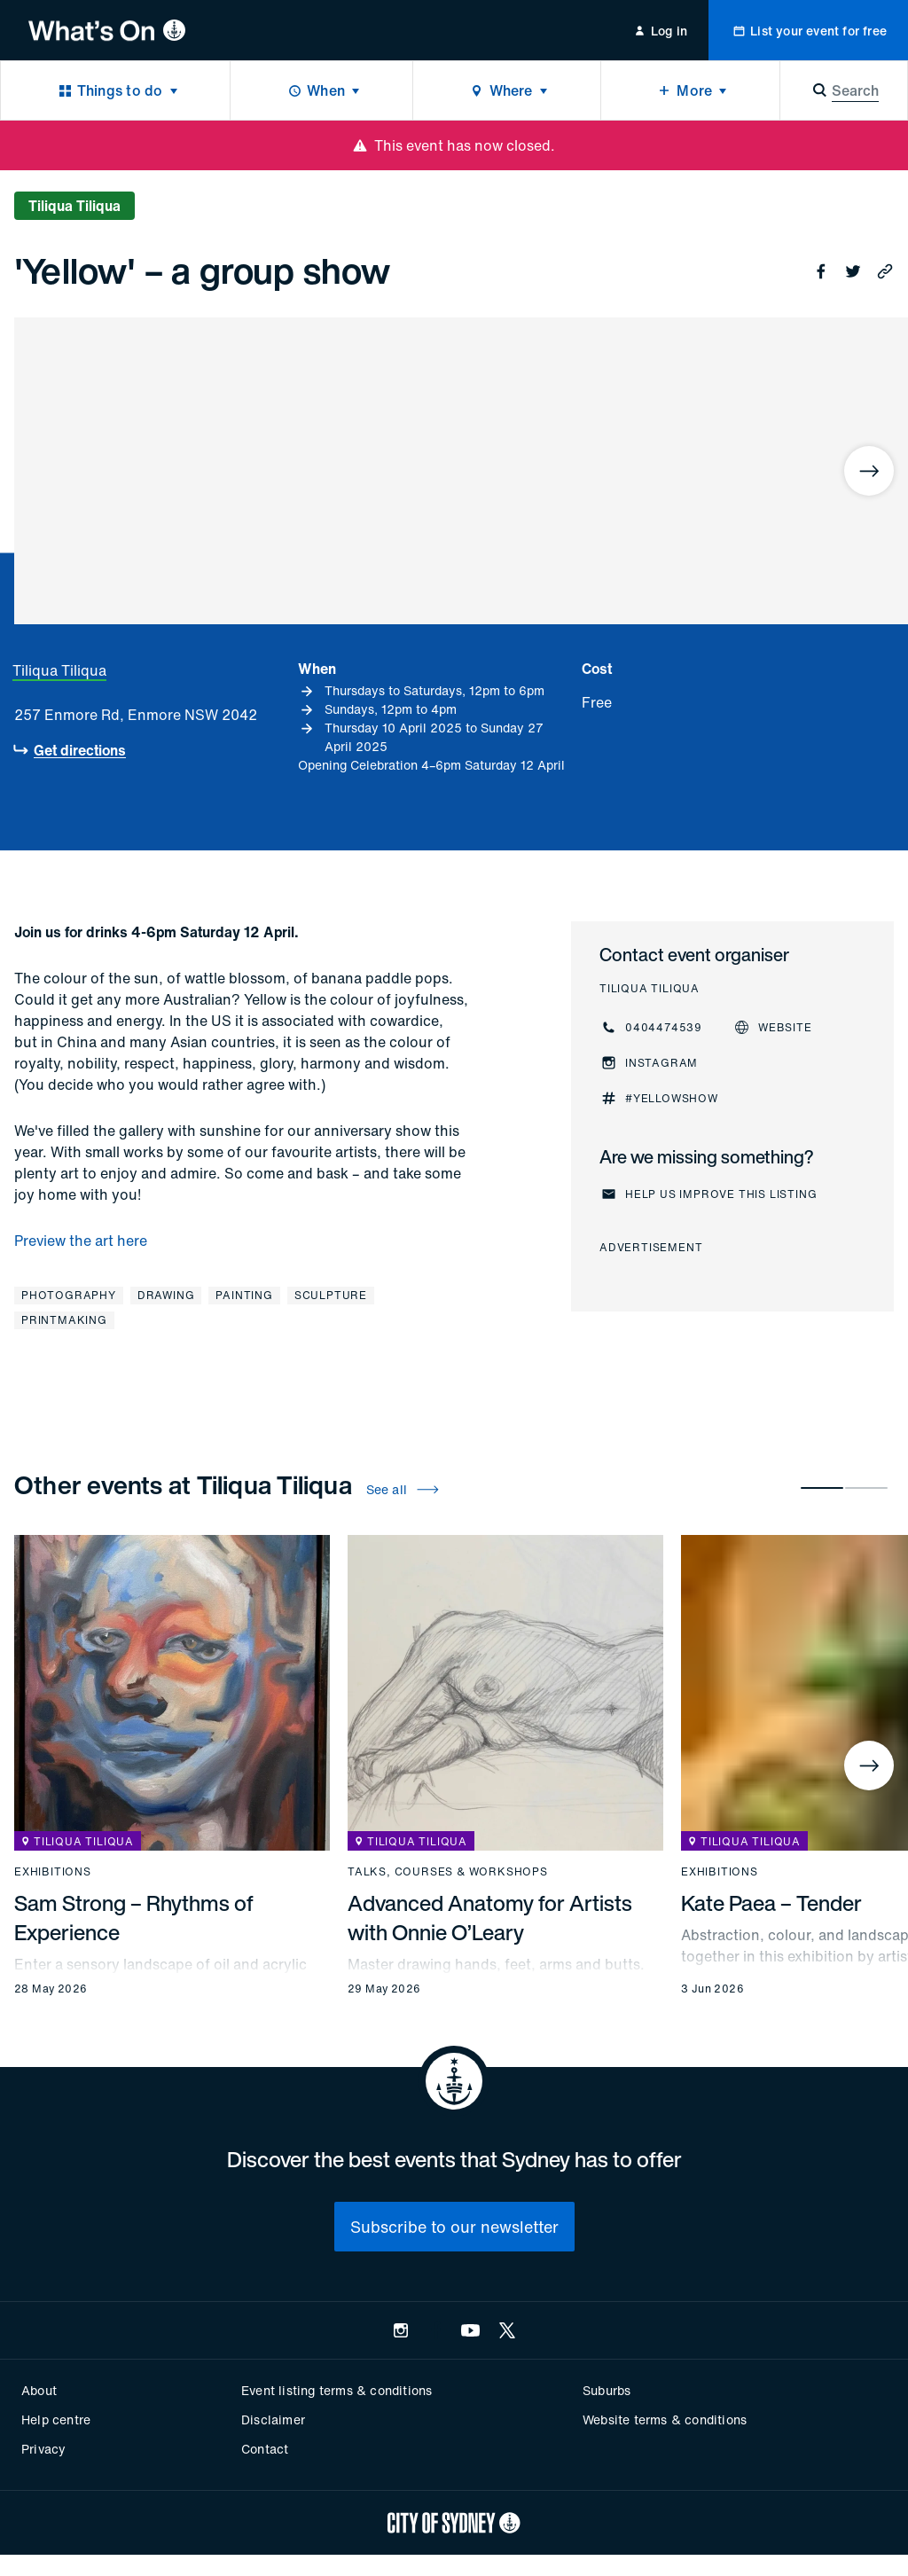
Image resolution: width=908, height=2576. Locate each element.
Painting (243, 1295)
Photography (68, 1295)
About (39, 2390)
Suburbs (606, 2390)
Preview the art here (80, 1240)
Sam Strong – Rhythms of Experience (134, 1917)
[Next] (869, 471)
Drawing (166, 1295)
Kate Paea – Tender (771, 1903)
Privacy (43, 2448)
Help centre (55, 2419)
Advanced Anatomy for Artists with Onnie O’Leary (490, 1917)
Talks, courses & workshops (448, 1872)
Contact (264, 2448)
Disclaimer (273, 2419)
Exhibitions (52, 1872)
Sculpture (330, 1295)
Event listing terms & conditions (336, 2390)
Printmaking (64, 1319)
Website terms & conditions (665, 2419)
